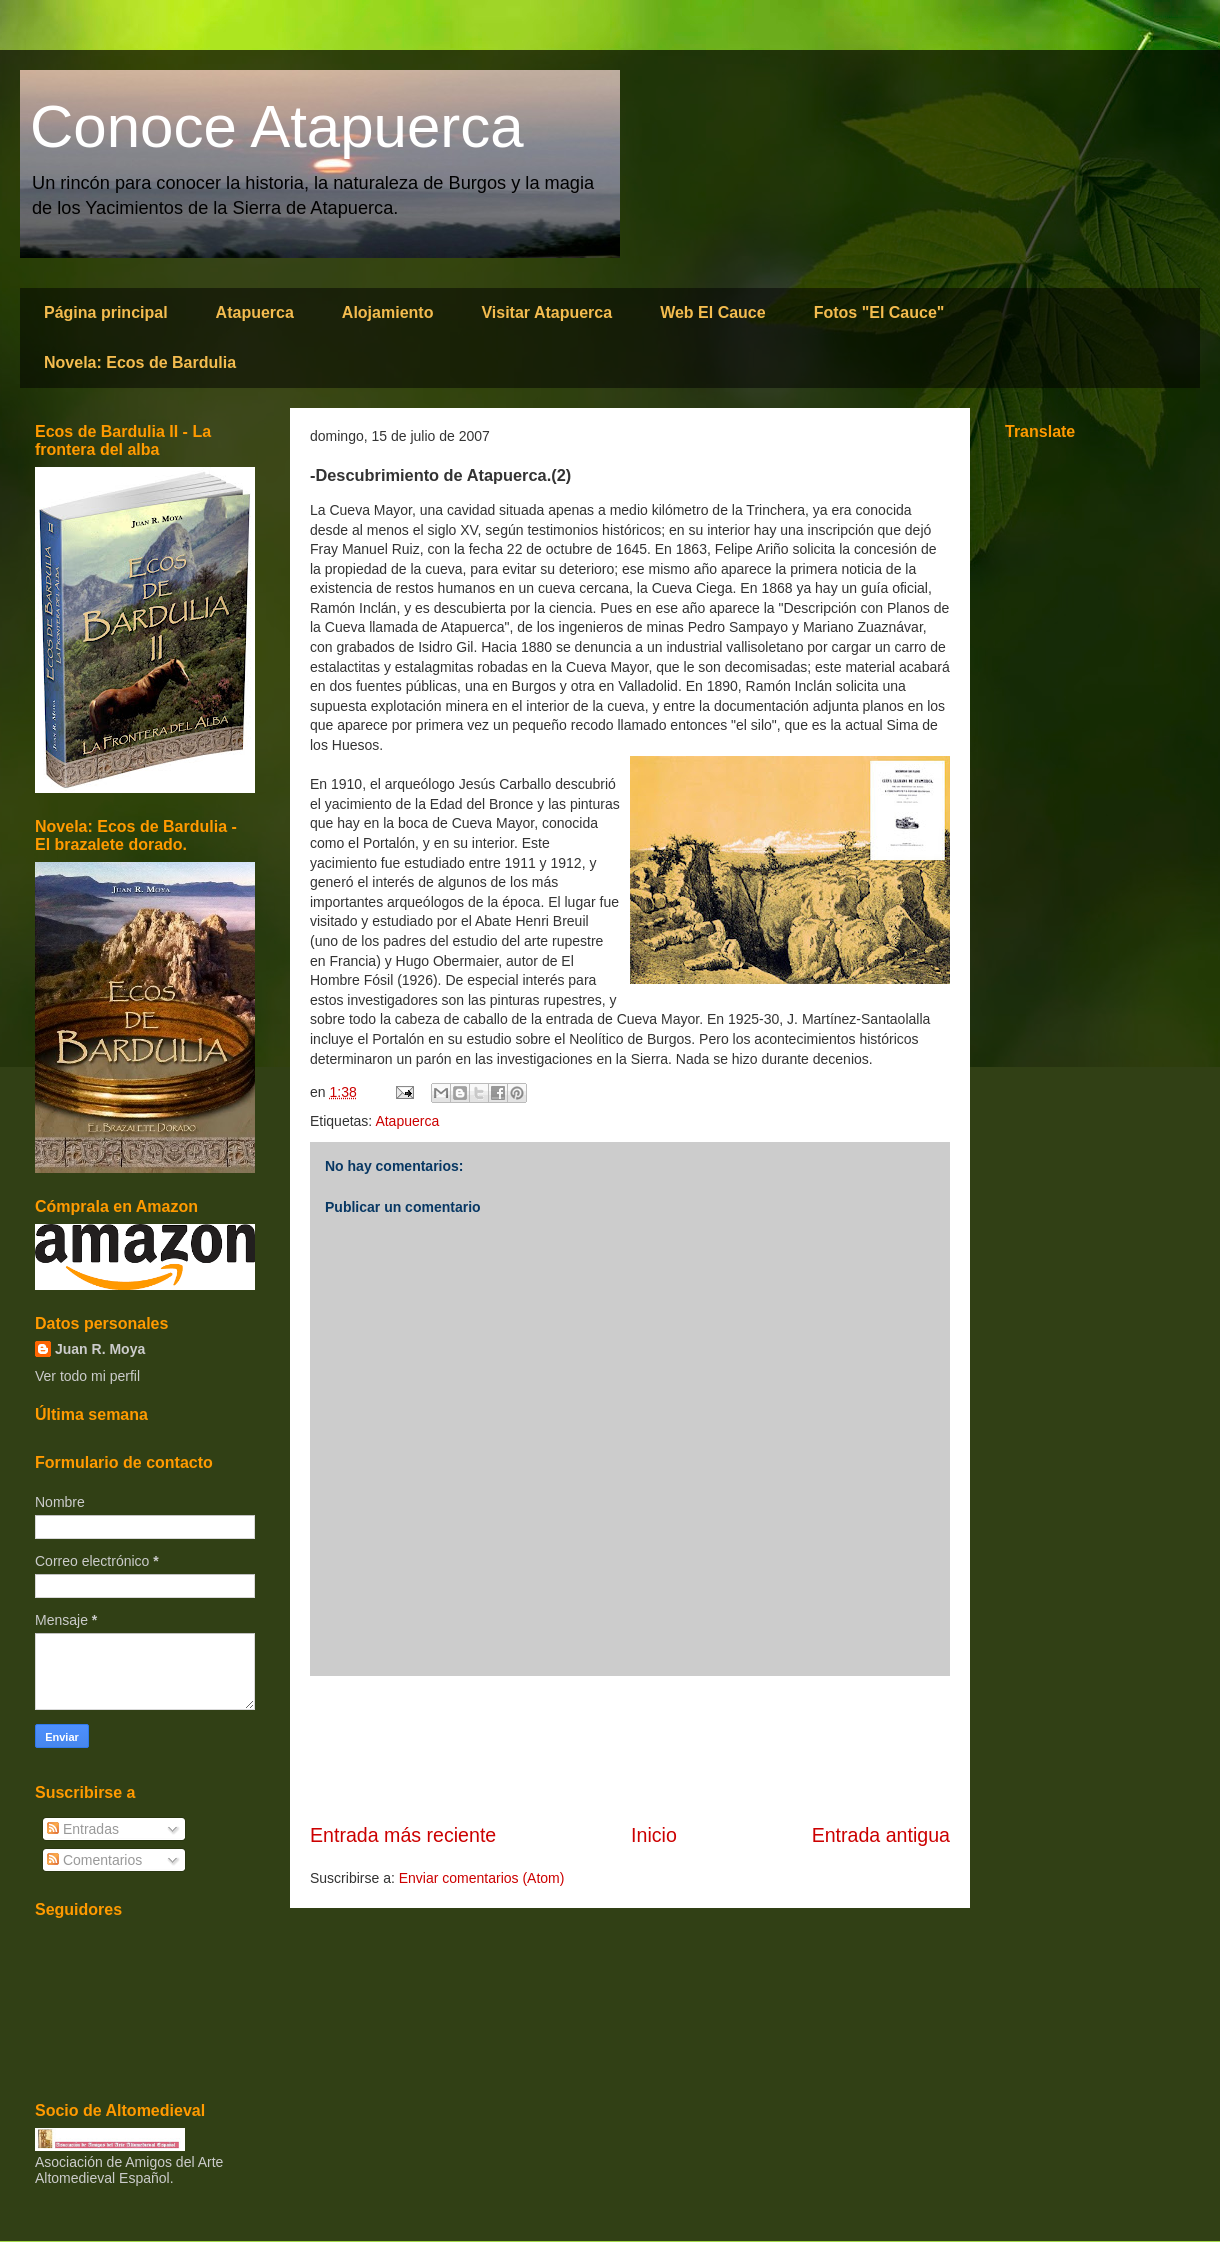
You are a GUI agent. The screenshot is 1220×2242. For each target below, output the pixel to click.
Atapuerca (255, 312)
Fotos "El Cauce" (879, 312)
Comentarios (94, 1860)
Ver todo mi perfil (87, 1376)
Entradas (83, 1829)
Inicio (654, 1835)
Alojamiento (388, 312)
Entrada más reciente (403, 1835)
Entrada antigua (881, 1835)
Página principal (106, 312)
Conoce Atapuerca (277, 126)
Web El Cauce (713, 312)
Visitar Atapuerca (546, 312)
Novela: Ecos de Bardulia (140, 362)
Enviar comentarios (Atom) (482, 1878)
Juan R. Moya (100, 1349)
